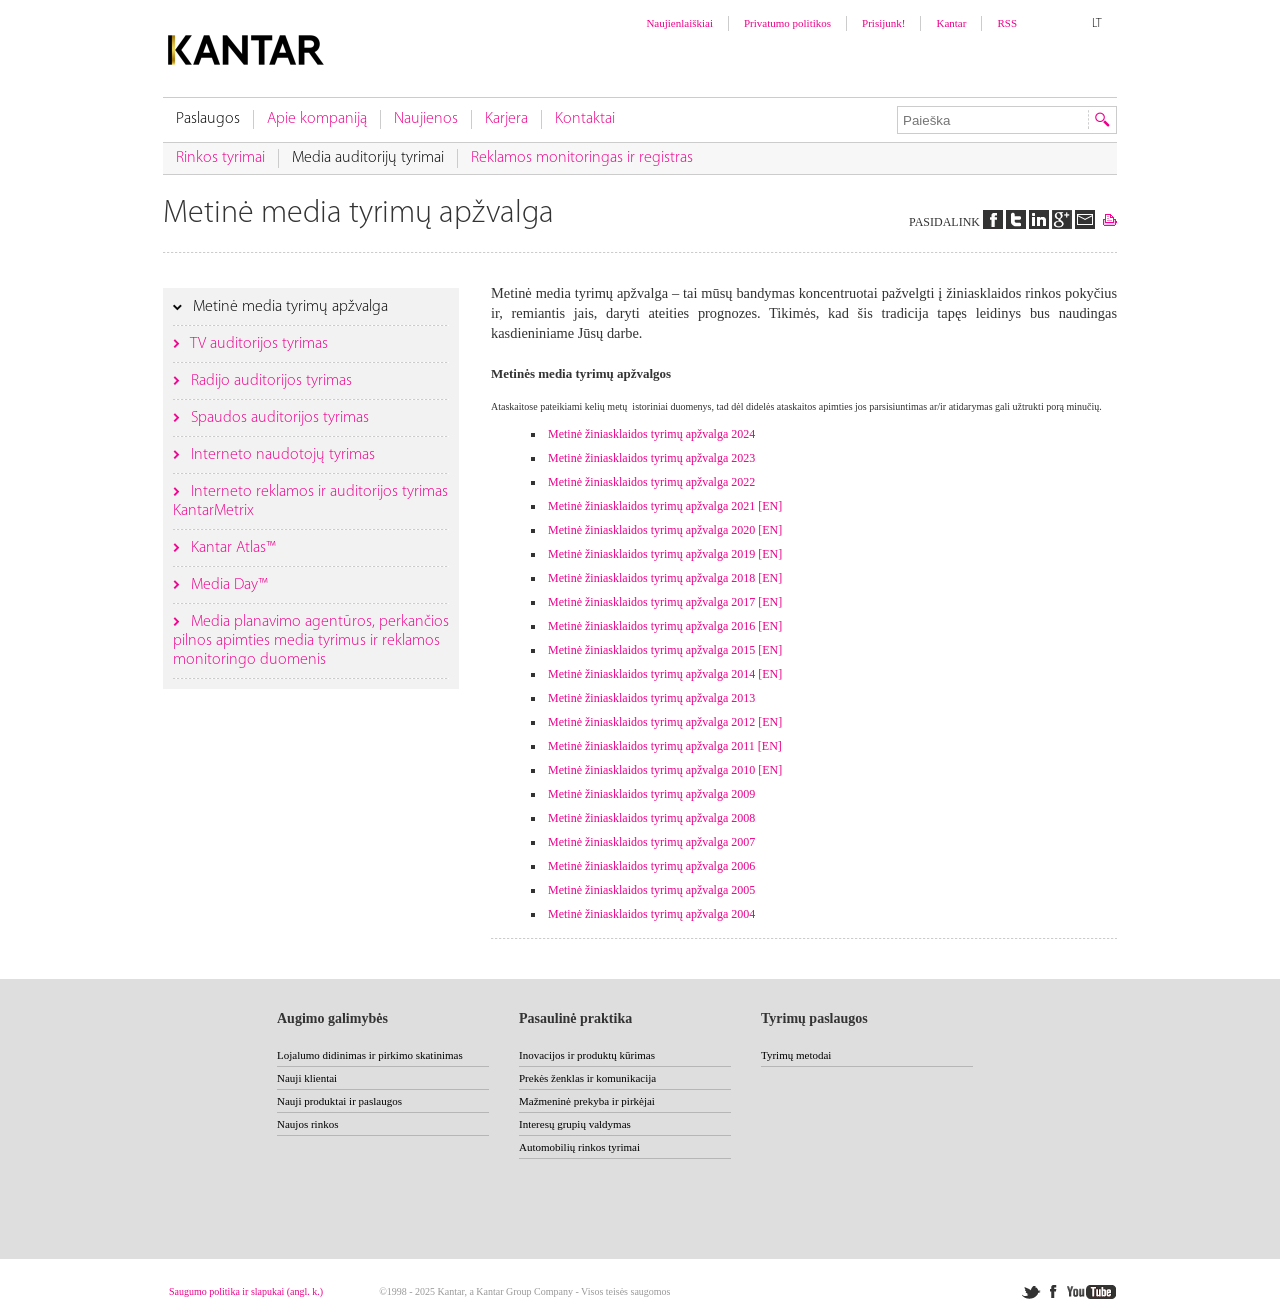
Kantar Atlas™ (231, 548)
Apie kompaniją (317, 119)
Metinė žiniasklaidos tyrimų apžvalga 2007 (651, 842)
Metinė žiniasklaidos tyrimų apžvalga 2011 (651, 746)
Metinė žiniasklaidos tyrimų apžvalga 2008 (651, 818)
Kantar (951, 23)
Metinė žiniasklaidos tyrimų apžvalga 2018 (651, 578)
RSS (1007, 23)
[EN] (770, 506)
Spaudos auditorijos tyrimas (278, 418)
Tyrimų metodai (796, 1055)
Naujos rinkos (307, 1124)
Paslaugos (208, 119)
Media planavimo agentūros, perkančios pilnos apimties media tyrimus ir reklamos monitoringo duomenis (311, 641)
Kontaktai (585, 119)
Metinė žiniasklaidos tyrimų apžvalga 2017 (651, 602)
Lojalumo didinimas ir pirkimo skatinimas (370, 1055)
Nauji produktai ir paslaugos (339, 1101)
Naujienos (426, 119)
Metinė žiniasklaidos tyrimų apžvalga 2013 (651, 698)
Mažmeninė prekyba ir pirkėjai (587, 1101)
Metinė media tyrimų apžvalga (288, 307)
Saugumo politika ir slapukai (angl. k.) (246, 1291)
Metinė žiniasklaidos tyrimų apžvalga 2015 (651, 650)
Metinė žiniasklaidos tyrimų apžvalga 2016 (651, 626)
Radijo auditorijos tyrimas (269, 381)
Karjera (506, 119)
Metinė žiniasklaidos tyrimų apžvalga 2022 (651, 482)
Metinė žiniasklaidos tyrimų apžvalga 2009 (651, 794)
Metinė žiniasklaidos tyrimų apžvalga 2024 (651, 434)
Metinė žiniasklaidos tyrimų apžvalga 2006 (651, 866)
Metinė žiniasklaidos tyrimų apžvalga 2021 (651, 506)
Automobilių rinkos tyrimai (579, 1147)
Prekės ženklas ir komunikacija (587, 1078)
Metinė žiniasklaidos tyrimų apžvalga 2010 (651, 770)
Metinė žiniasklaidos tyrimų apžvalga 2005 (651, 890)
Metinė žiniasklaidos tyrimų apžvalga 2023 (651, 458)
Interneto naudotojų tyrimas (281, 455)
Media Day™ (227, 585)
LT (1097, 24)
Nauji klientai (307, 1078)
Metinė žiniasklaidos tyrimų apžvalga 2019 (651, 554)
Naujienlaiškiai (679, 23)
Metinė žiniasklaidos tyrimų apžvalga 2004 (651, 914)
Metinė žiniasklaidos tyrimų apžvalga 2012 (651, 722)
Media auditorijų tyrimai (368, 158)
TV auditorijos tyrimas (257, 344)
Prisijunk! (883, 23)
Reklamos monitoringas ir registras (582, 158)
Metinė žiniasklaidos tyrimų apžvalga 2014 (651, 674)
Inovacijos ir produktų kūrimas (587, 1055)
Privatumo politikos (787, 23)
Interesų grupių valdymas (575, 1124)
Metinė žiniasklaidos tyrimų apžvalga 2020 (651, 530)
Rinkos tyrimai (220, 158)
